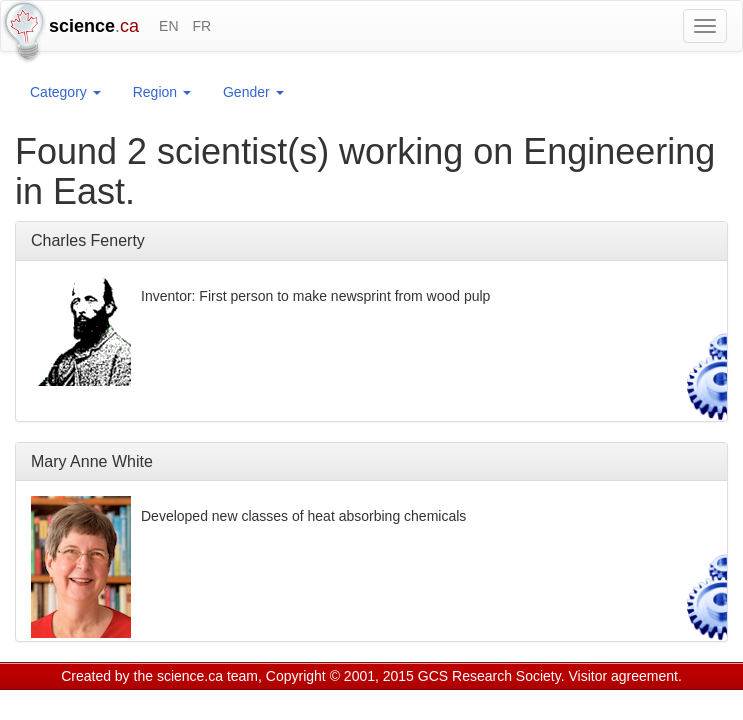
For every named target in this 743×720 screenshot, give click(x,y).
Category (65, 92)
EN (168, 26)
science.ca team (207, 676)
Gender (253, 92)
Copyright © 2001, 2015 (340, 676)
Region (162, 92)
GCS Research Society (489, 676)
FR (201, 26)
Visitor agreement (623, 676)
